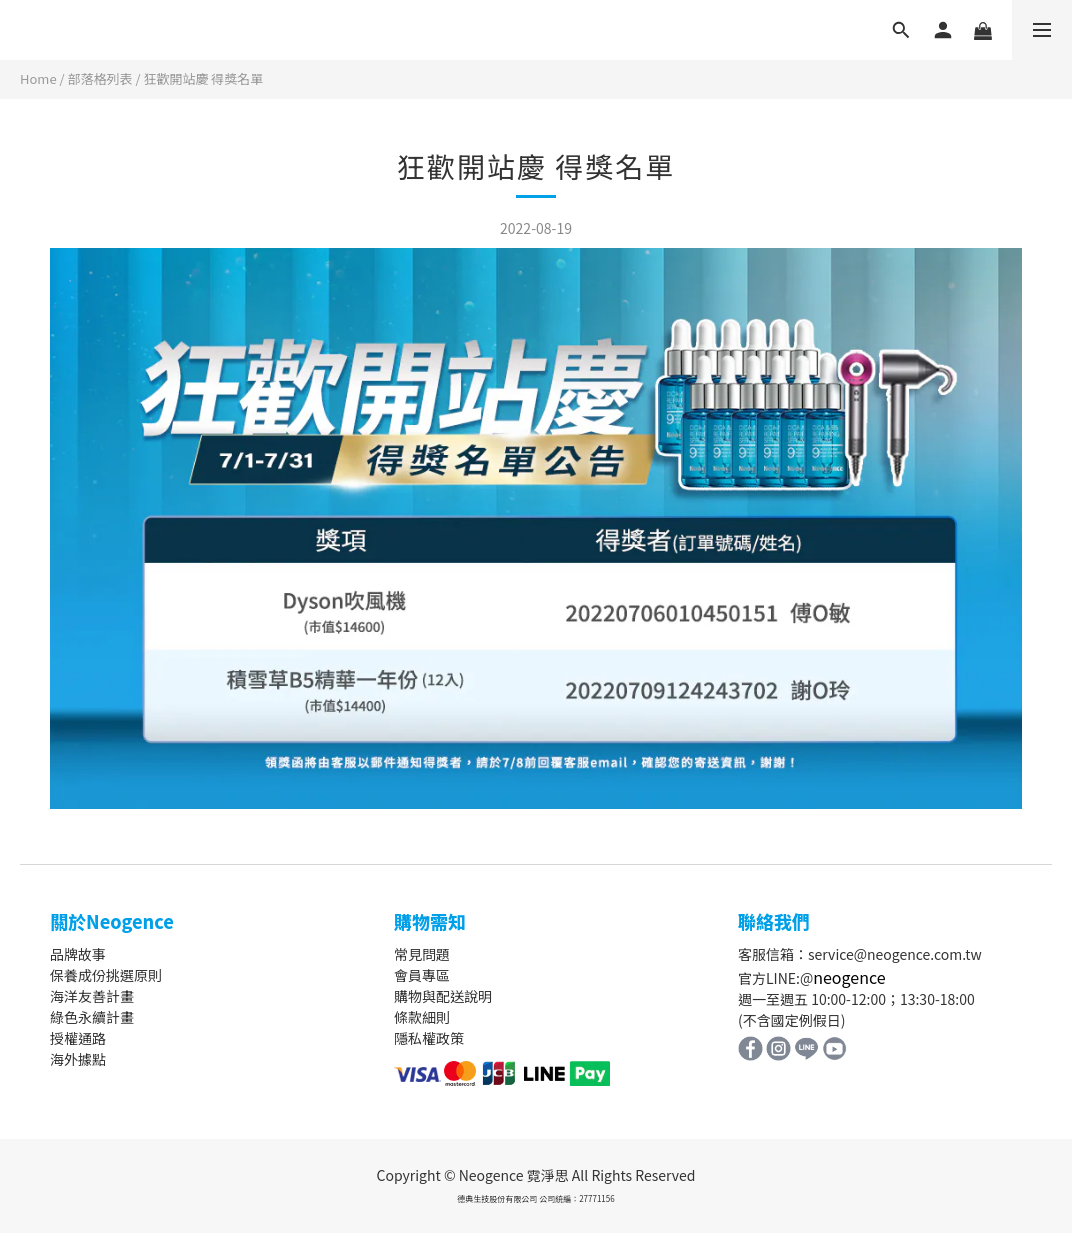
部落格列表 (100, 78)
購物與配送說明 (443, 996)
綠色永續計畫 (92, 1017)
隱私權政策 (429, 1038)
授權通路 (78, 1038)
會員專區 (422, 975)
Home (38, 78)
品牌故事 (78, 954)
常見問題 (422, 954)
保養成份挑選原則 (106, 975)
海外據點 (78, 1059)
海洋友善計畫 (92, 996)
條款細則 (422, 1017)
